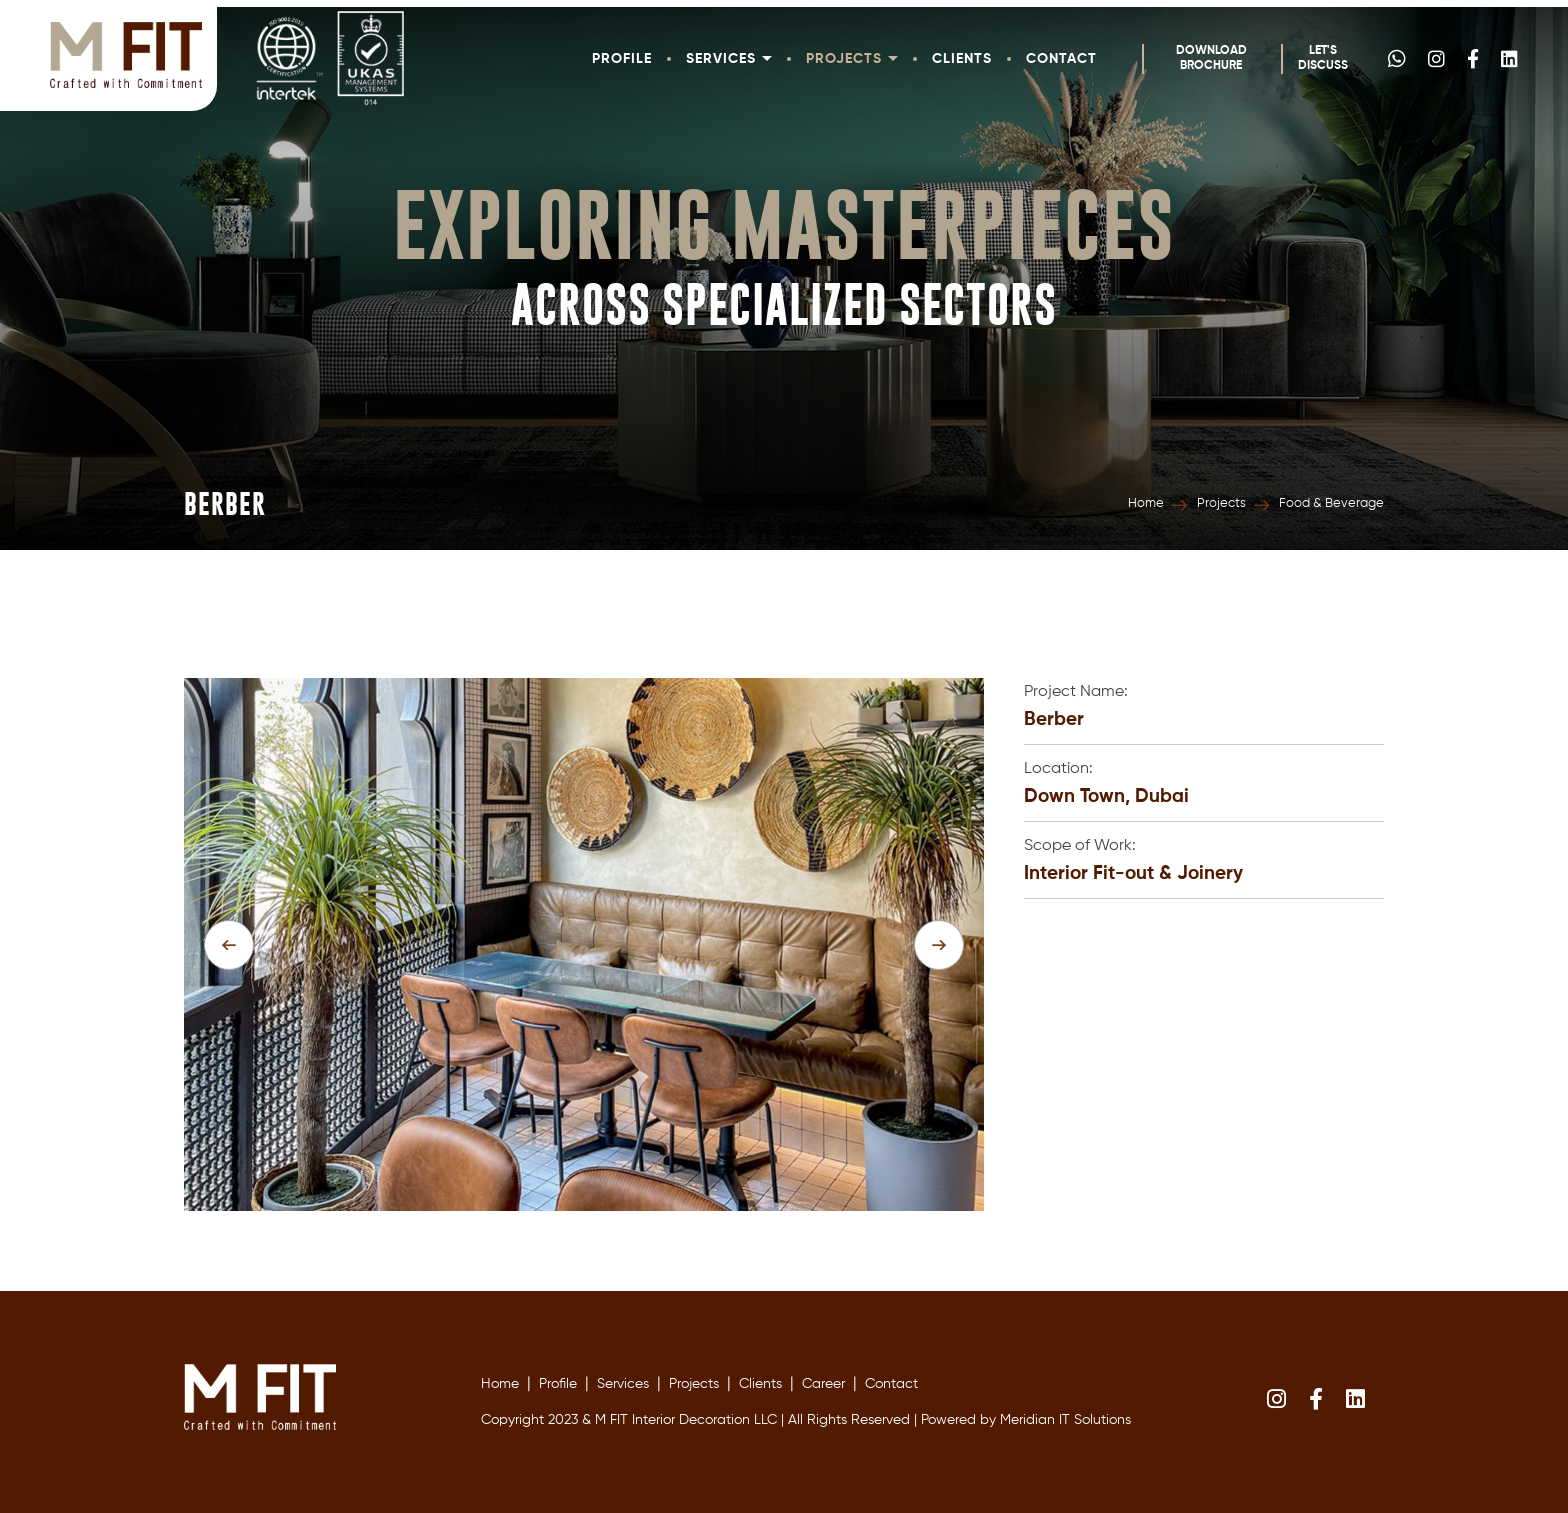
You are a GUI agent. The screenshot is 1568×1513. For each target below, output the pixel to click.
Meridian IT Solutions (1065, 1420)
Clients (962, 59)
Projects (852, 59)
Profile (622, 59)
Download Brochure (1211, 58)
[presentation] (229, 945)
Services (729, 59)
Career (823, 1384)
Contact (1061, 59)
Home (1146, 503)
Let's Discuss (1323, 58)
